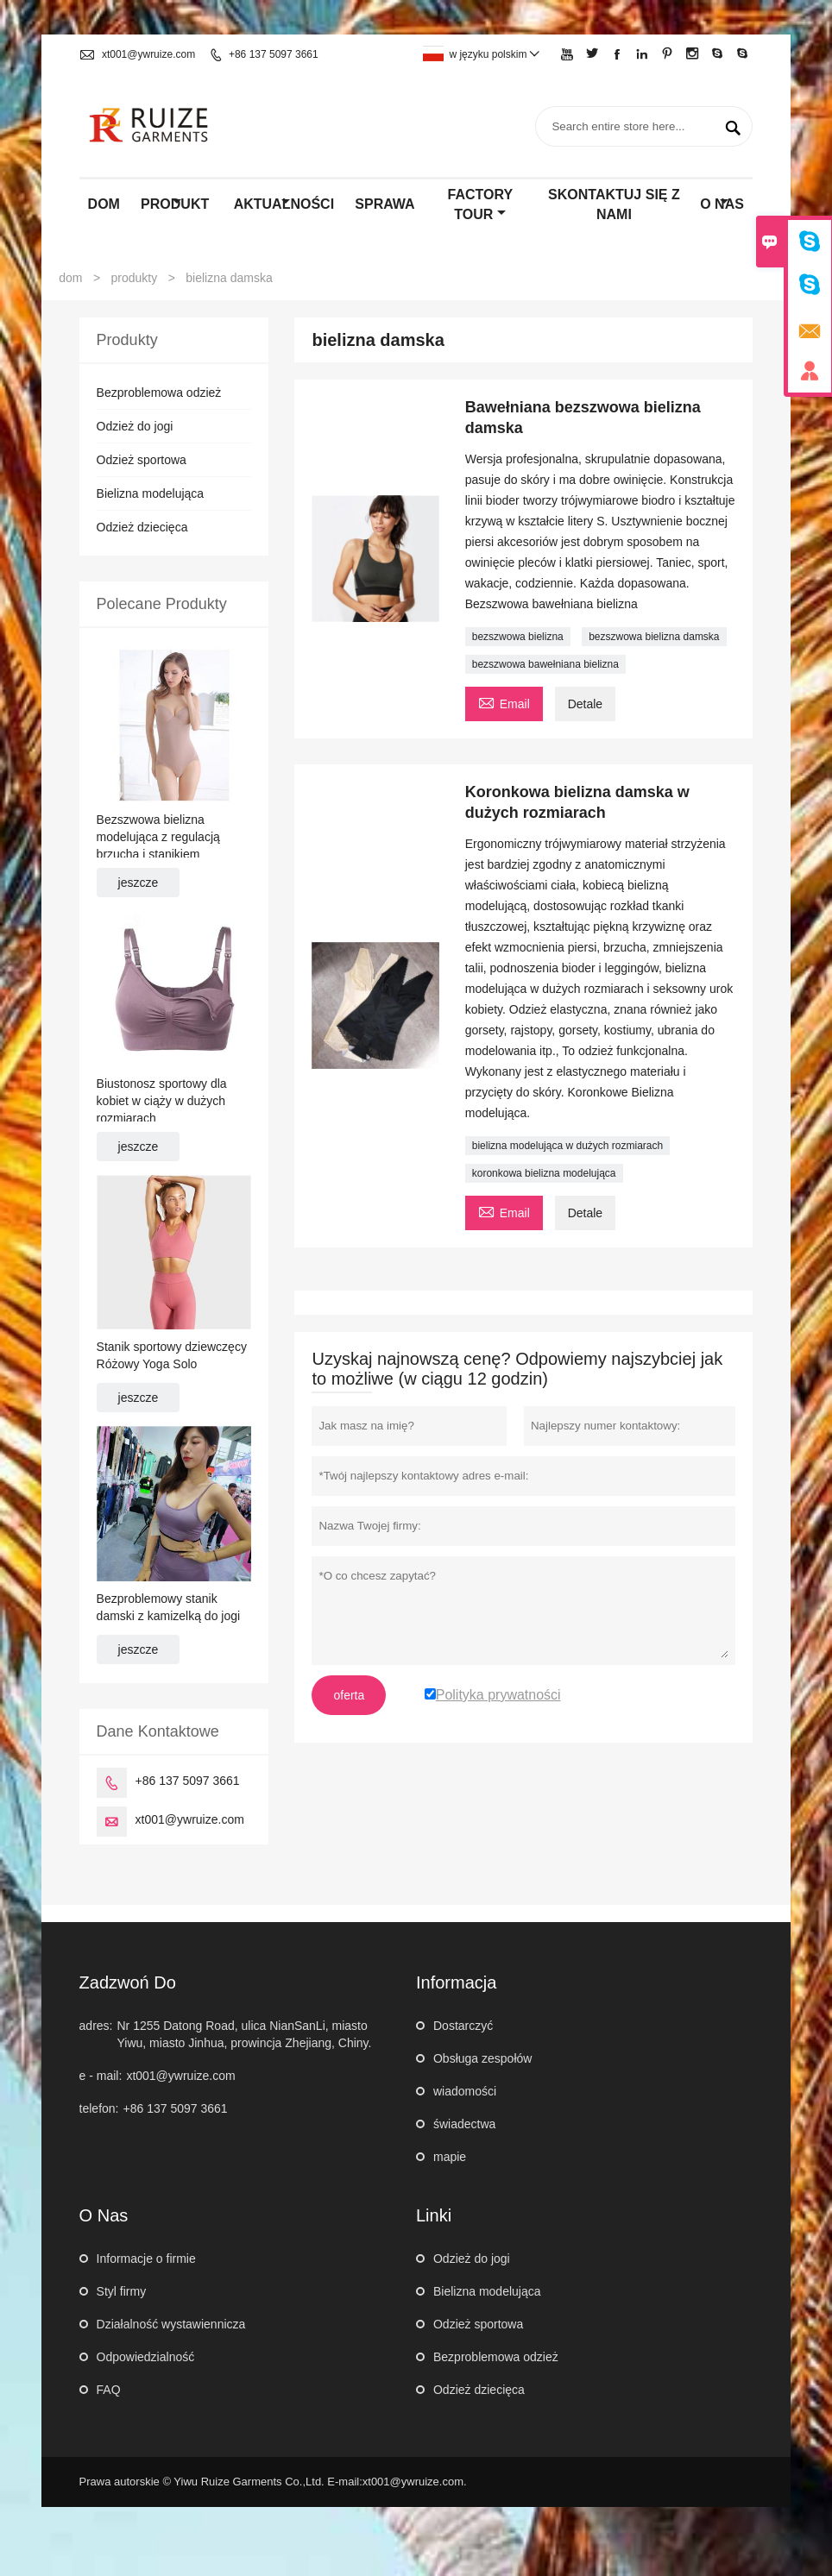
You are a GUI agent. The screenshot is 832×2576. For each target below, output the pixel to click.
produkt (175, 204)
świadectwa (464, 2124)
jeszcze (138, 882)
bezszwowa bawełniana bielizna (545, 664)
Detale (585, 704)
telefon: (99, 2108)
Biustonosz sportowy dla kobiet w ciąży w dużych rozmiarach (162, 1101)
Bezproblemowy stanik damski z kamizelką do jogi (169, 1607)
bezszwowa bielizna (518, 637)
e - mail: (101, 2076)
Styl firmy (122, 2291)
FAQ (109, 2390)
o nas (722, 204)
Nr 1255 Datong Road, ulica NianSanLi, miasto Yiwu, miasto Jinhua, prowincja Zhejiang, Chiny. (244, 2034)
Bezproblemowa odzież (159, 392)
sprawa (384, 204)
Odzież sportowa (141, 460)
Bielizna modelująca (151, 493)
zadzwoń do (127, 1982)
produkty (134, 278)
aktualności (284, 204)
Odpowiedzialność (146, 2357)
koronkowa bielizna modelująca (544, 1173)
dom (104, 204)
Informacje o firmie (146, 2258)
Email (504, 702)
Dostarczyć (463, 2026)
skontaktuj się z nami (614, 204)
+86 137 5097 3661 (273, 54)
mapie (449, 2157)
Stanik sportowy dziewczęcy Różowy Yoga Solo (172, 1355)
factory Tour (481, 204)
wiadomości (464, 2091)
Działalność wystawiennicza (171, 2324)
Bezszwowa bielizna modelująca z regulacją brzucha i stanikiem (158, 837)
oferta (348, 1695)
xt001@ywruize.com (148, 54)
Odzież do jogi (135, 426)
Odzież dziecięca (142, 527)
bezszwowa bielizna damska (654, 637)
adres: (96, 2026)
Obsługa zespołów (482, 2058)
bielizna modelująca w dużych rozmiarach (567, 1146)
